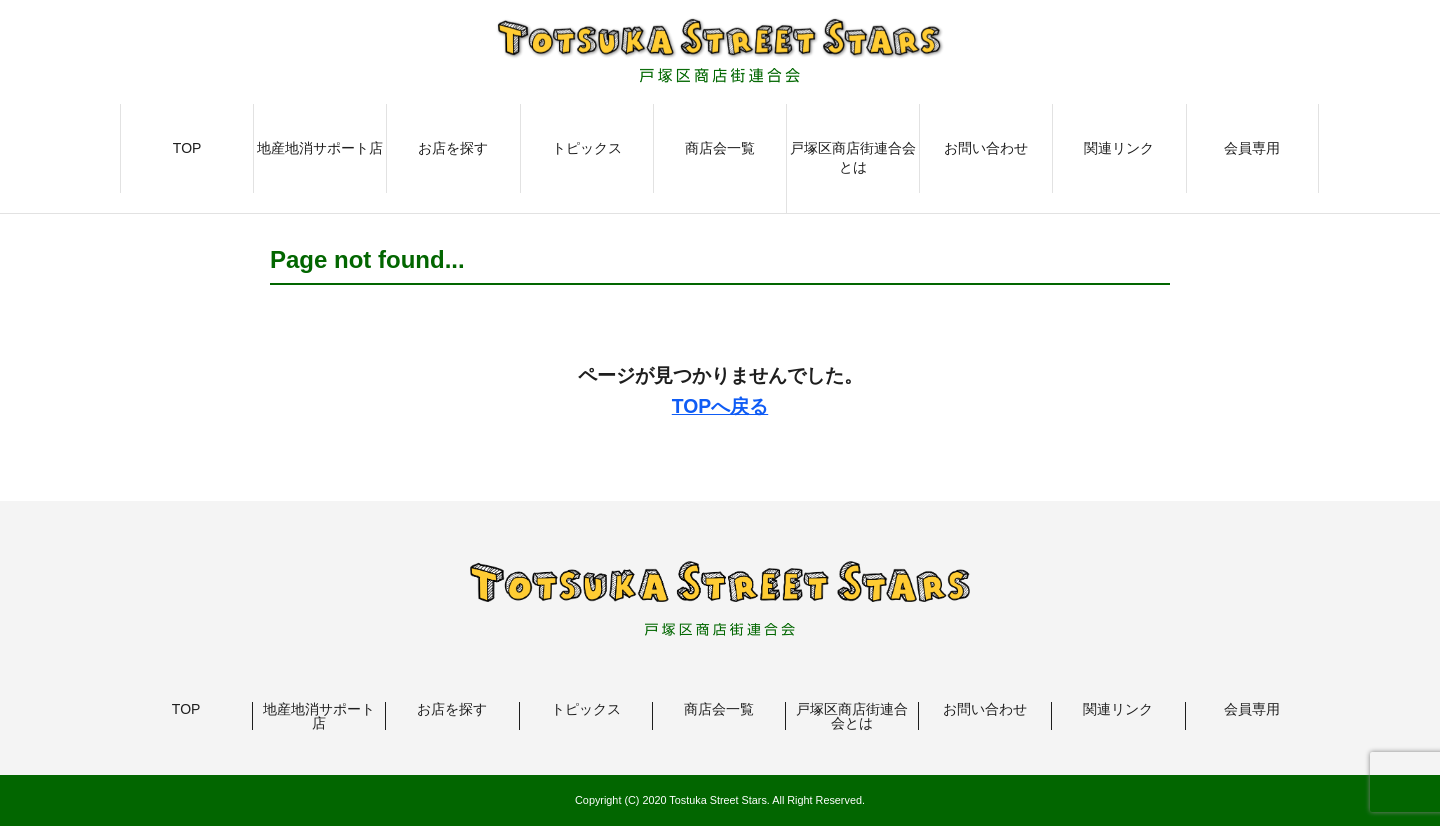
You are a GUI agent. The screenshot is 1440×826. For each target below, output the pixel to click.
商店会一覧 (720, 148)
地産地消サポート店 (320, 148)
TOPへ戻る (720, 406)
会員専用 (1252, 148)
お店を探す (453, 148)
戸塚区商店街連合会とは (853, 158)
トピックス (587, 148)
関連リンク (1119, 148)
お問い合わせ (986, 148)
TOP (187, 148)
